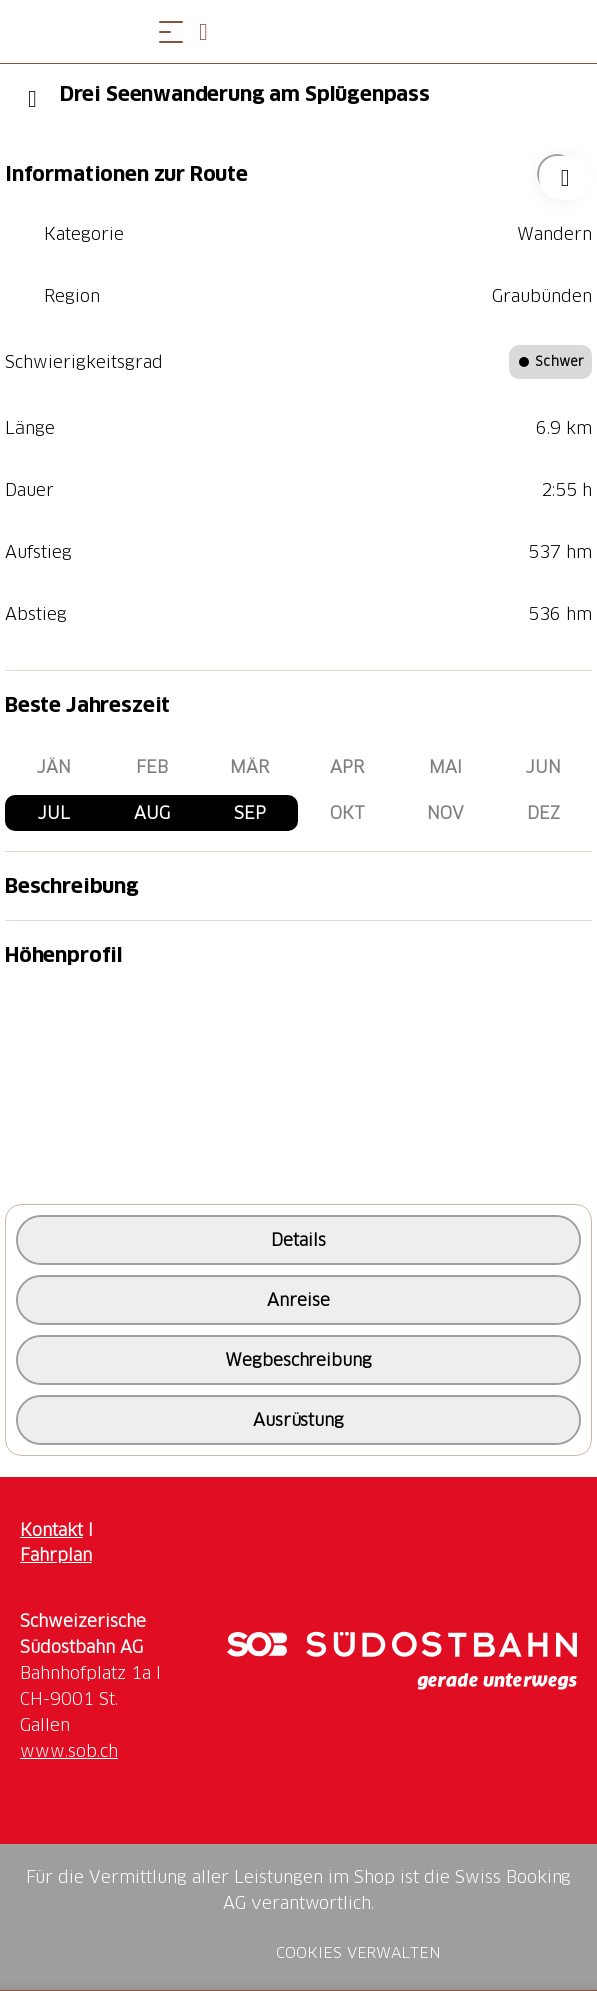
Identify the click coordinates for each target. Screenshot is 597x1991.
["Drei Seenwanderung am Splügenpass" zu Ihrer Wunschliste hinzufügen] (557, 174)
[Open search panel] (211, 31)
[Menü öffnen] (171, 31)
